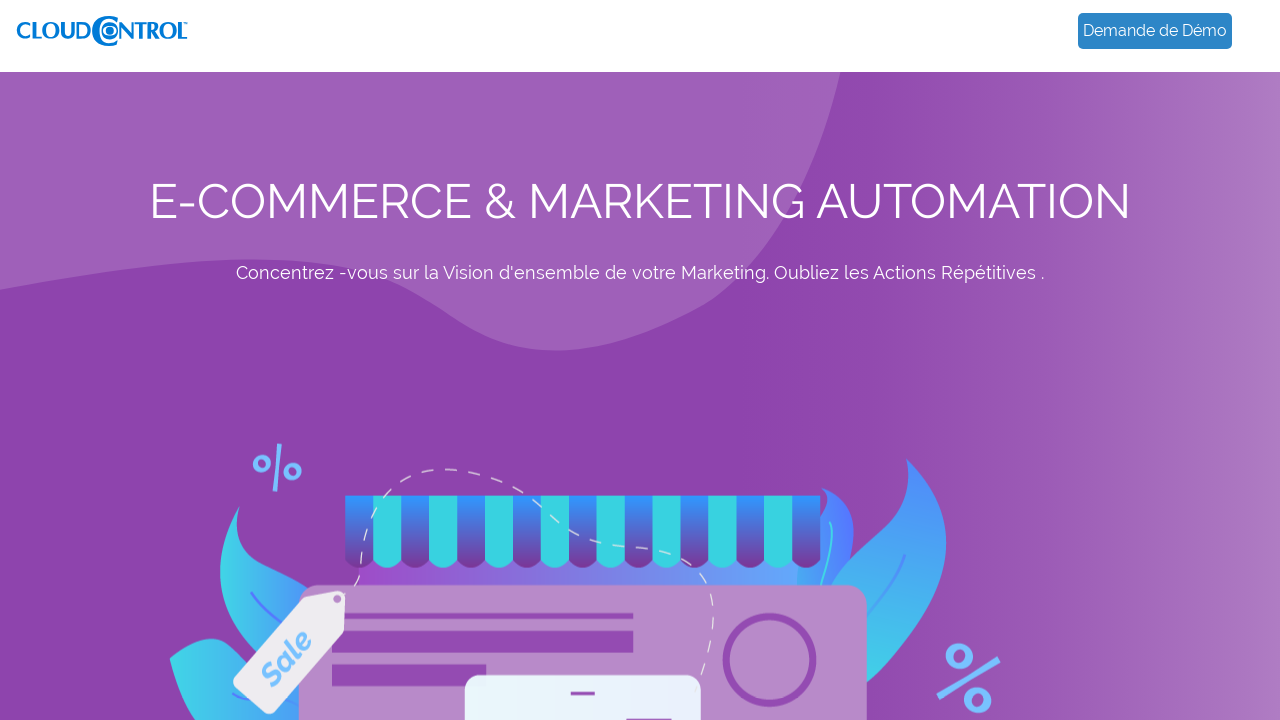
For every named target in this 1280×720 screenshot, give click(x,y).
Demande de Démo (1155, 30)
